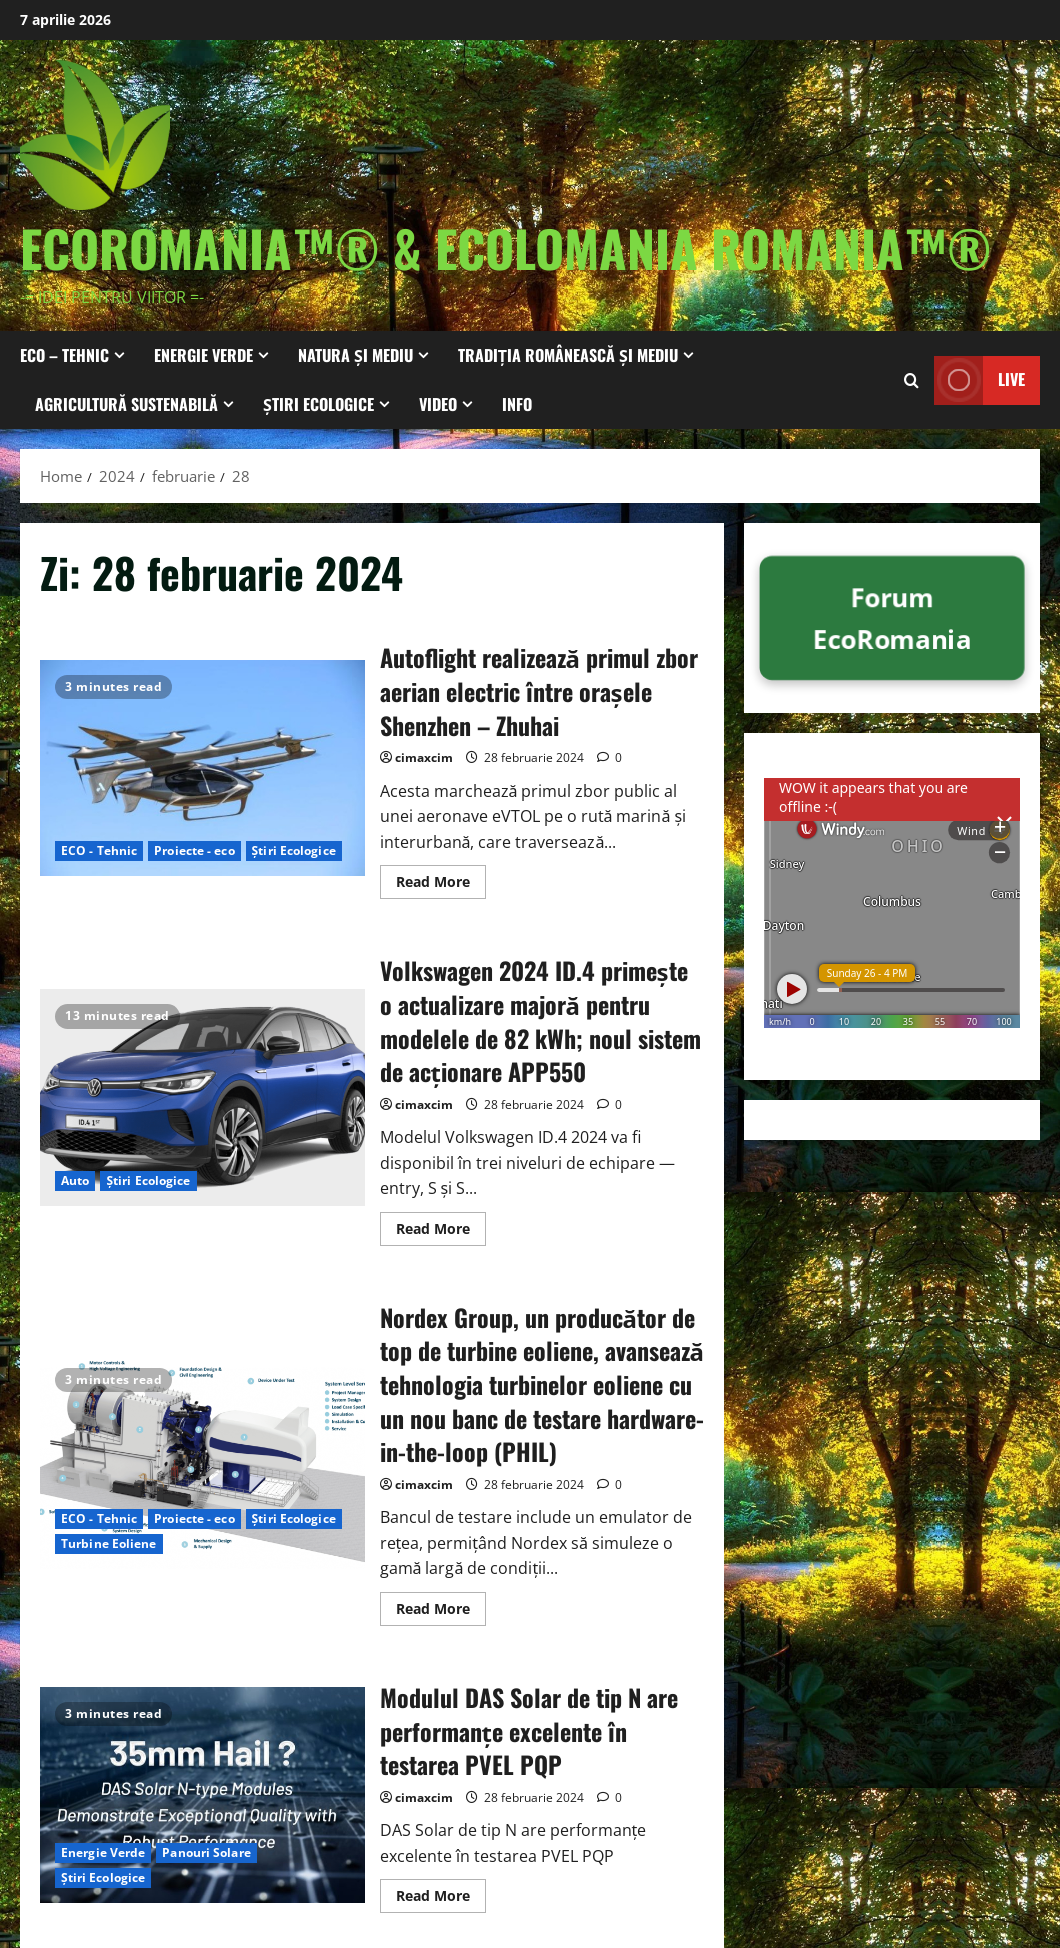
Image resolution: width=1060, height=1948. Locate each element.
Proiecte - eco (194, 850)
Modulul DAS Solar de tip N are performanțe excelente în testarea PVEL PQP (202, 1795)
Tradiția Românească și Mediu (568, 355)
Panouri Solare (206, 1852)
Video (438, 404)
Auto (75, 1180)
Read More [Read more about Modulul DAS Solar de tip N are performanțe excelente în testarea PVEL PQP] (441, 1899)
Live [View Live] (979, 379)
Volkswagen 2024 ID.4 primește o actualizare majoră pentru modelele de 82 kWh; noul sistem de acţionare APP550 (202, 1097)
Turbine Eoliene (109, 1543)
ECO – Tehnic (64, 355)
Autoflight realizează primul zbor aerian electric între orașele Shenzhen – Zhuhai (202, 768)
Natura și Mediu (355, 355)
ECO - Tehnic (99, 850)
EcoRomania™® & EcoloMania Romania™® (506, 247)
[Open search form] (911, 379)
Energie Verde (203, 355)
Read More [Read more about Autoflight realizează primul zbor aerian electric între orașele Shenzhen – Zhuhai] (441, 885)
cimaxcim (424, 757)
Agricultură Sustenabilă (126, 404)
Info (517, 404)
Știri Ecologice (318, 404)
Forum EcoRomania (891, 617)
